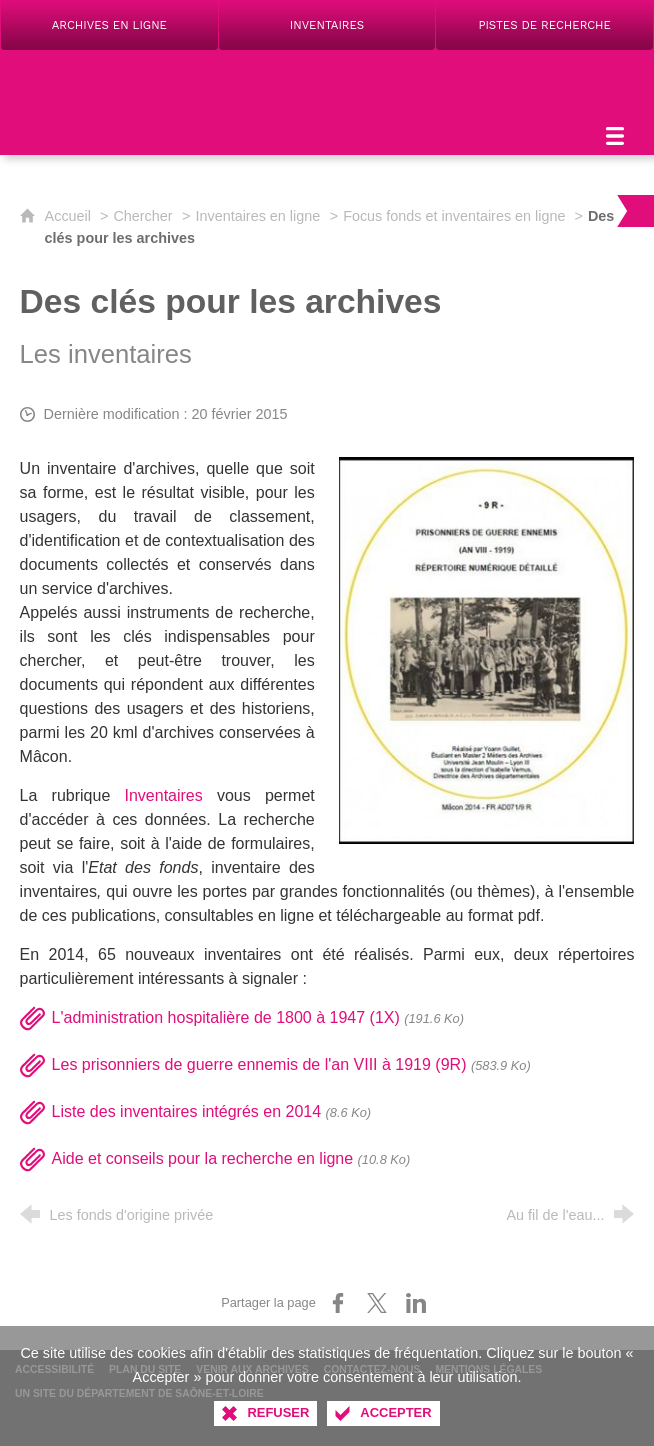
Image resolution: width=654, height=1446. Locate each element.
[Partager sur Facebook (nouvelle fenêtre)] (338, 1303)
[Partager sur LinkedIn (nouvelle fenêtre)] (416, 1303)
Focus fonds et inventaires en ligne (456, 216)
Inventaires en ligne (257, 216)
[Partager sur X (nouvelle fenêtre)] (377, 1303)
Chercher (142, 216)
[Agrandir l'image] (486, 649)
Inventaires (163, 795)
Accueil (70, 216)
